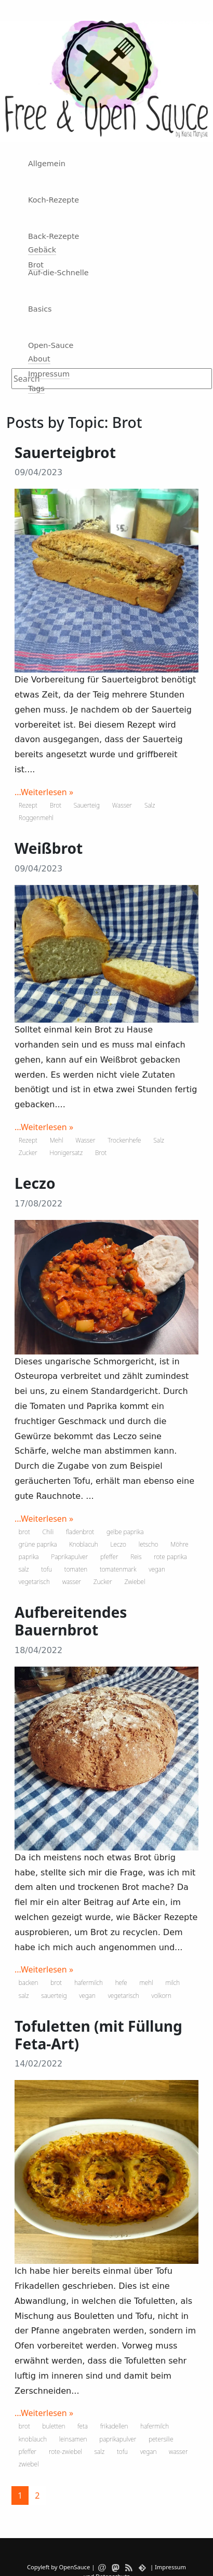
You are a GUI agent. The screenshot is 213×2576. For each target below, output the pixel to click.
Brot (36, 265)
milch (172, 1982)
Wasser (122, 805)
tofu (46, 1569)
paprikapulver (117, 2439)
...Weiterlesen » (44, 792)
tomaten (75, 1569)
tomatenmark (118, 1569)
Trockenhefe (124, 1140)
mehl (146, 1982)
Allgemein (46, 163)
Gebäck (42, 250)
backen (28, 1982)
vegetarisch (34, 1581)
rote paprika (170, 1556)
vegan (157, 1569)
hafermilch (88, 1982)
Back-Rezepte (53, 236)
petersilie (161, 2439)
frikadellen (114, 2426)
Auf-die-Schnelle (58, 273)
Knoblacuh (83, 1544)
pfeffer (109, 1556)
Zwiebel (134, 1581)
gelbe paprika (124, 1531)
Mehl (56, 1140)
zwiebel (29, 2464)
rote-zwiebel (65, 2451)
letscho (148, 1544)
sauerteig (53, 1995)
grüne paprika (38, 1544)
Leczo (118, 1544)
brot (24, 1531)
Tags (36, 388)
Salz (149, 805)
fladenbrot (80, 1531)
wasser (71, 1581)
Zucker (28, 1152)
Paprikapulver (69, 1556)
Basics (40, 309)
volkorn (161, 1995)
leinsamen (73, 2439)
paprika (29, 1556)
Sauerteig (87, 805)
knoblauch (33, 2439)
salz (24, 1569)
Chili (48, 1531)
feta (82, 2426)
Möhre (179, 1544)
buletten (54, 2426)
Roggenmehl (36, 817)
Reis (135, 1556)
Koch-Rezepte (53, 200)
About (39, 359)
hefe (121, 1982)
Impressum (49, 374)
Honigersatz (66, 1152)
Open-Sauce (50, 345)
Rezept (28, 805)
